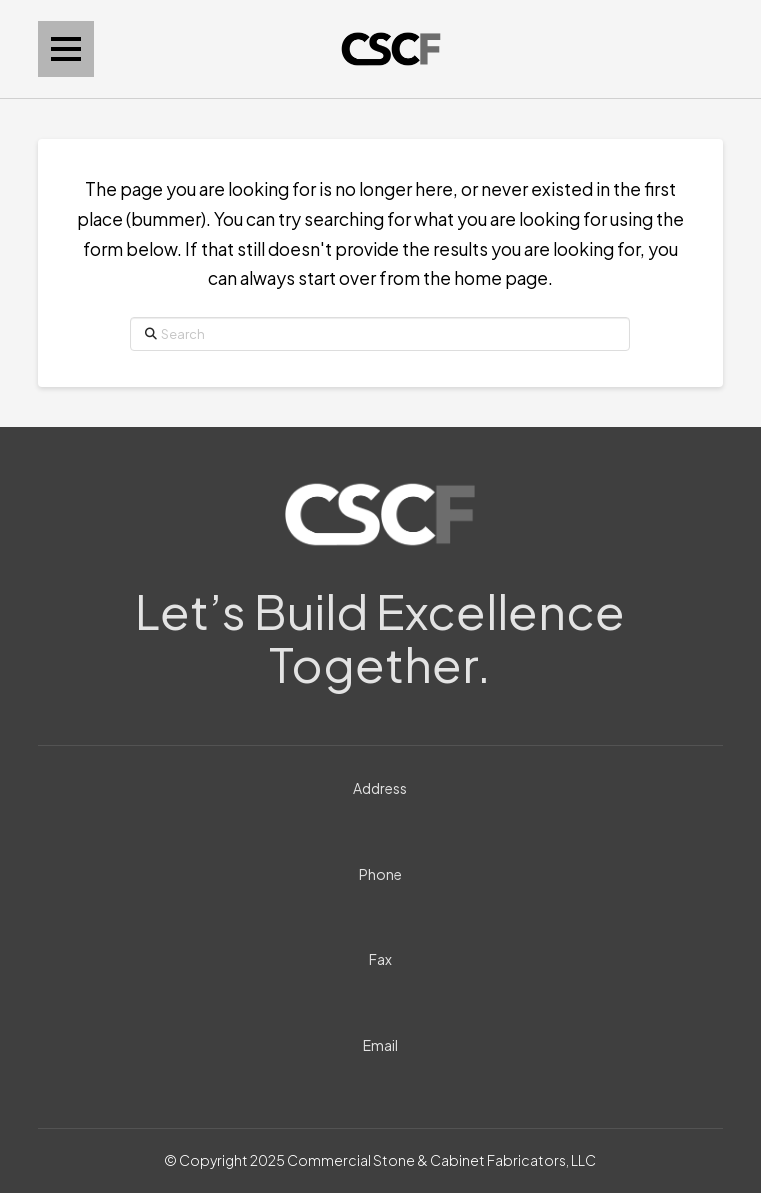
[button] (66, 49)
